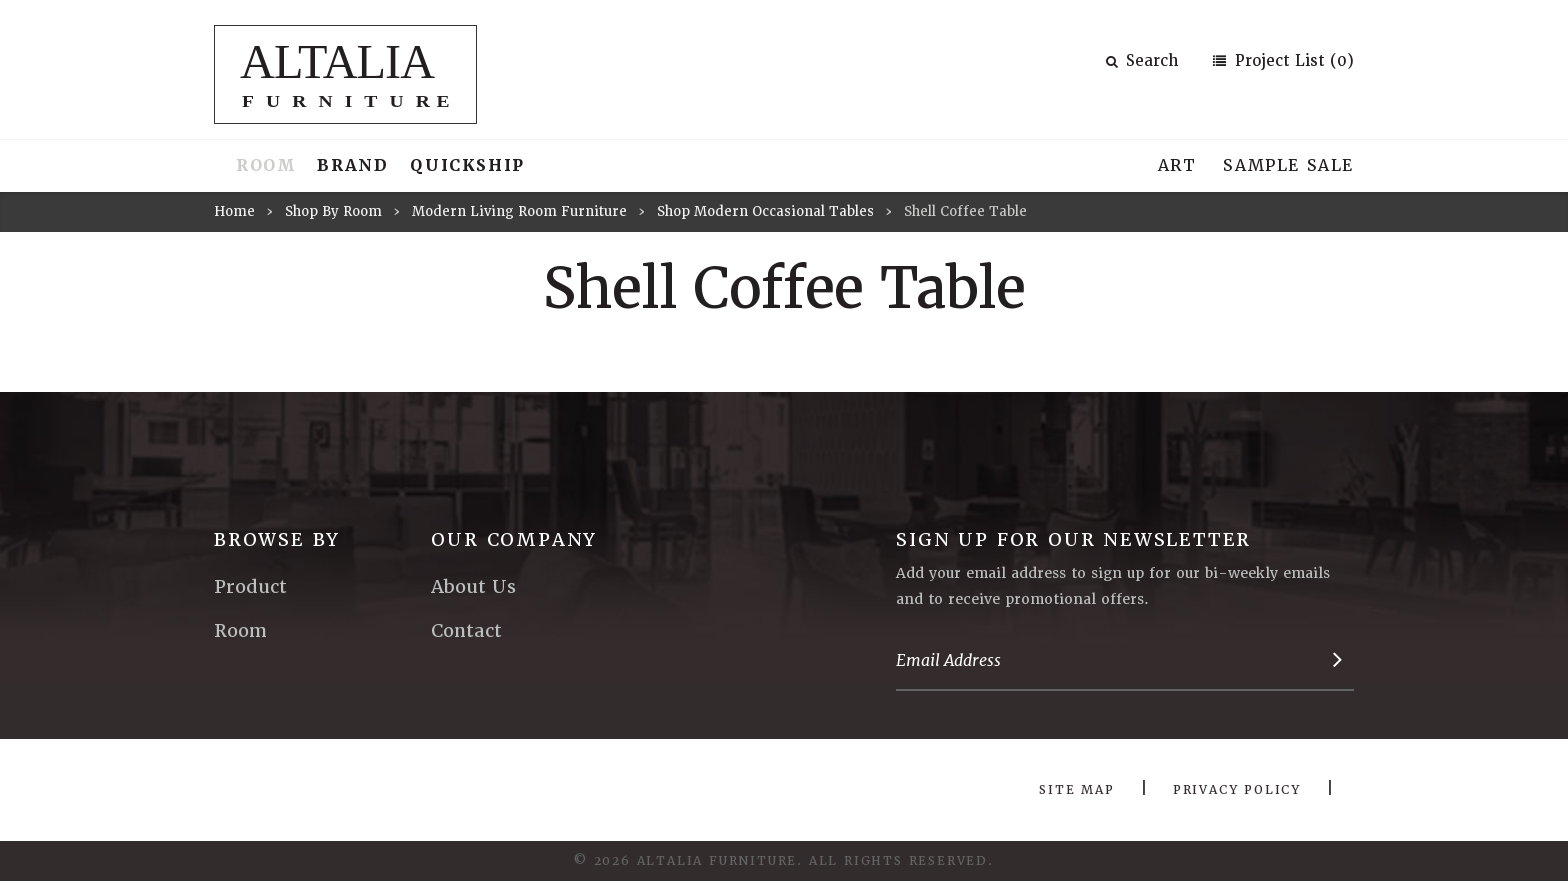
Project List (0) (1292, 61)
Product (250, 586)
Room (265, 165)
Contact (466, 630)
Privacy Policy (1237, 790)
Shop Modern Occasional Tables (765, 211)
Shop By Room (333, 211)
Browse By (277, 539)
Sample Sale (1288, 165)
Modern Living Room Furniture (519, 211)
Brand (352, 165)
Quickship (467, 165)
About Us (473, 586)
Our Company (514, 539)
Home (234, 211)
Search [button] (1142, 61)
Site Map (1076, 790)
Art (1177, 165)
